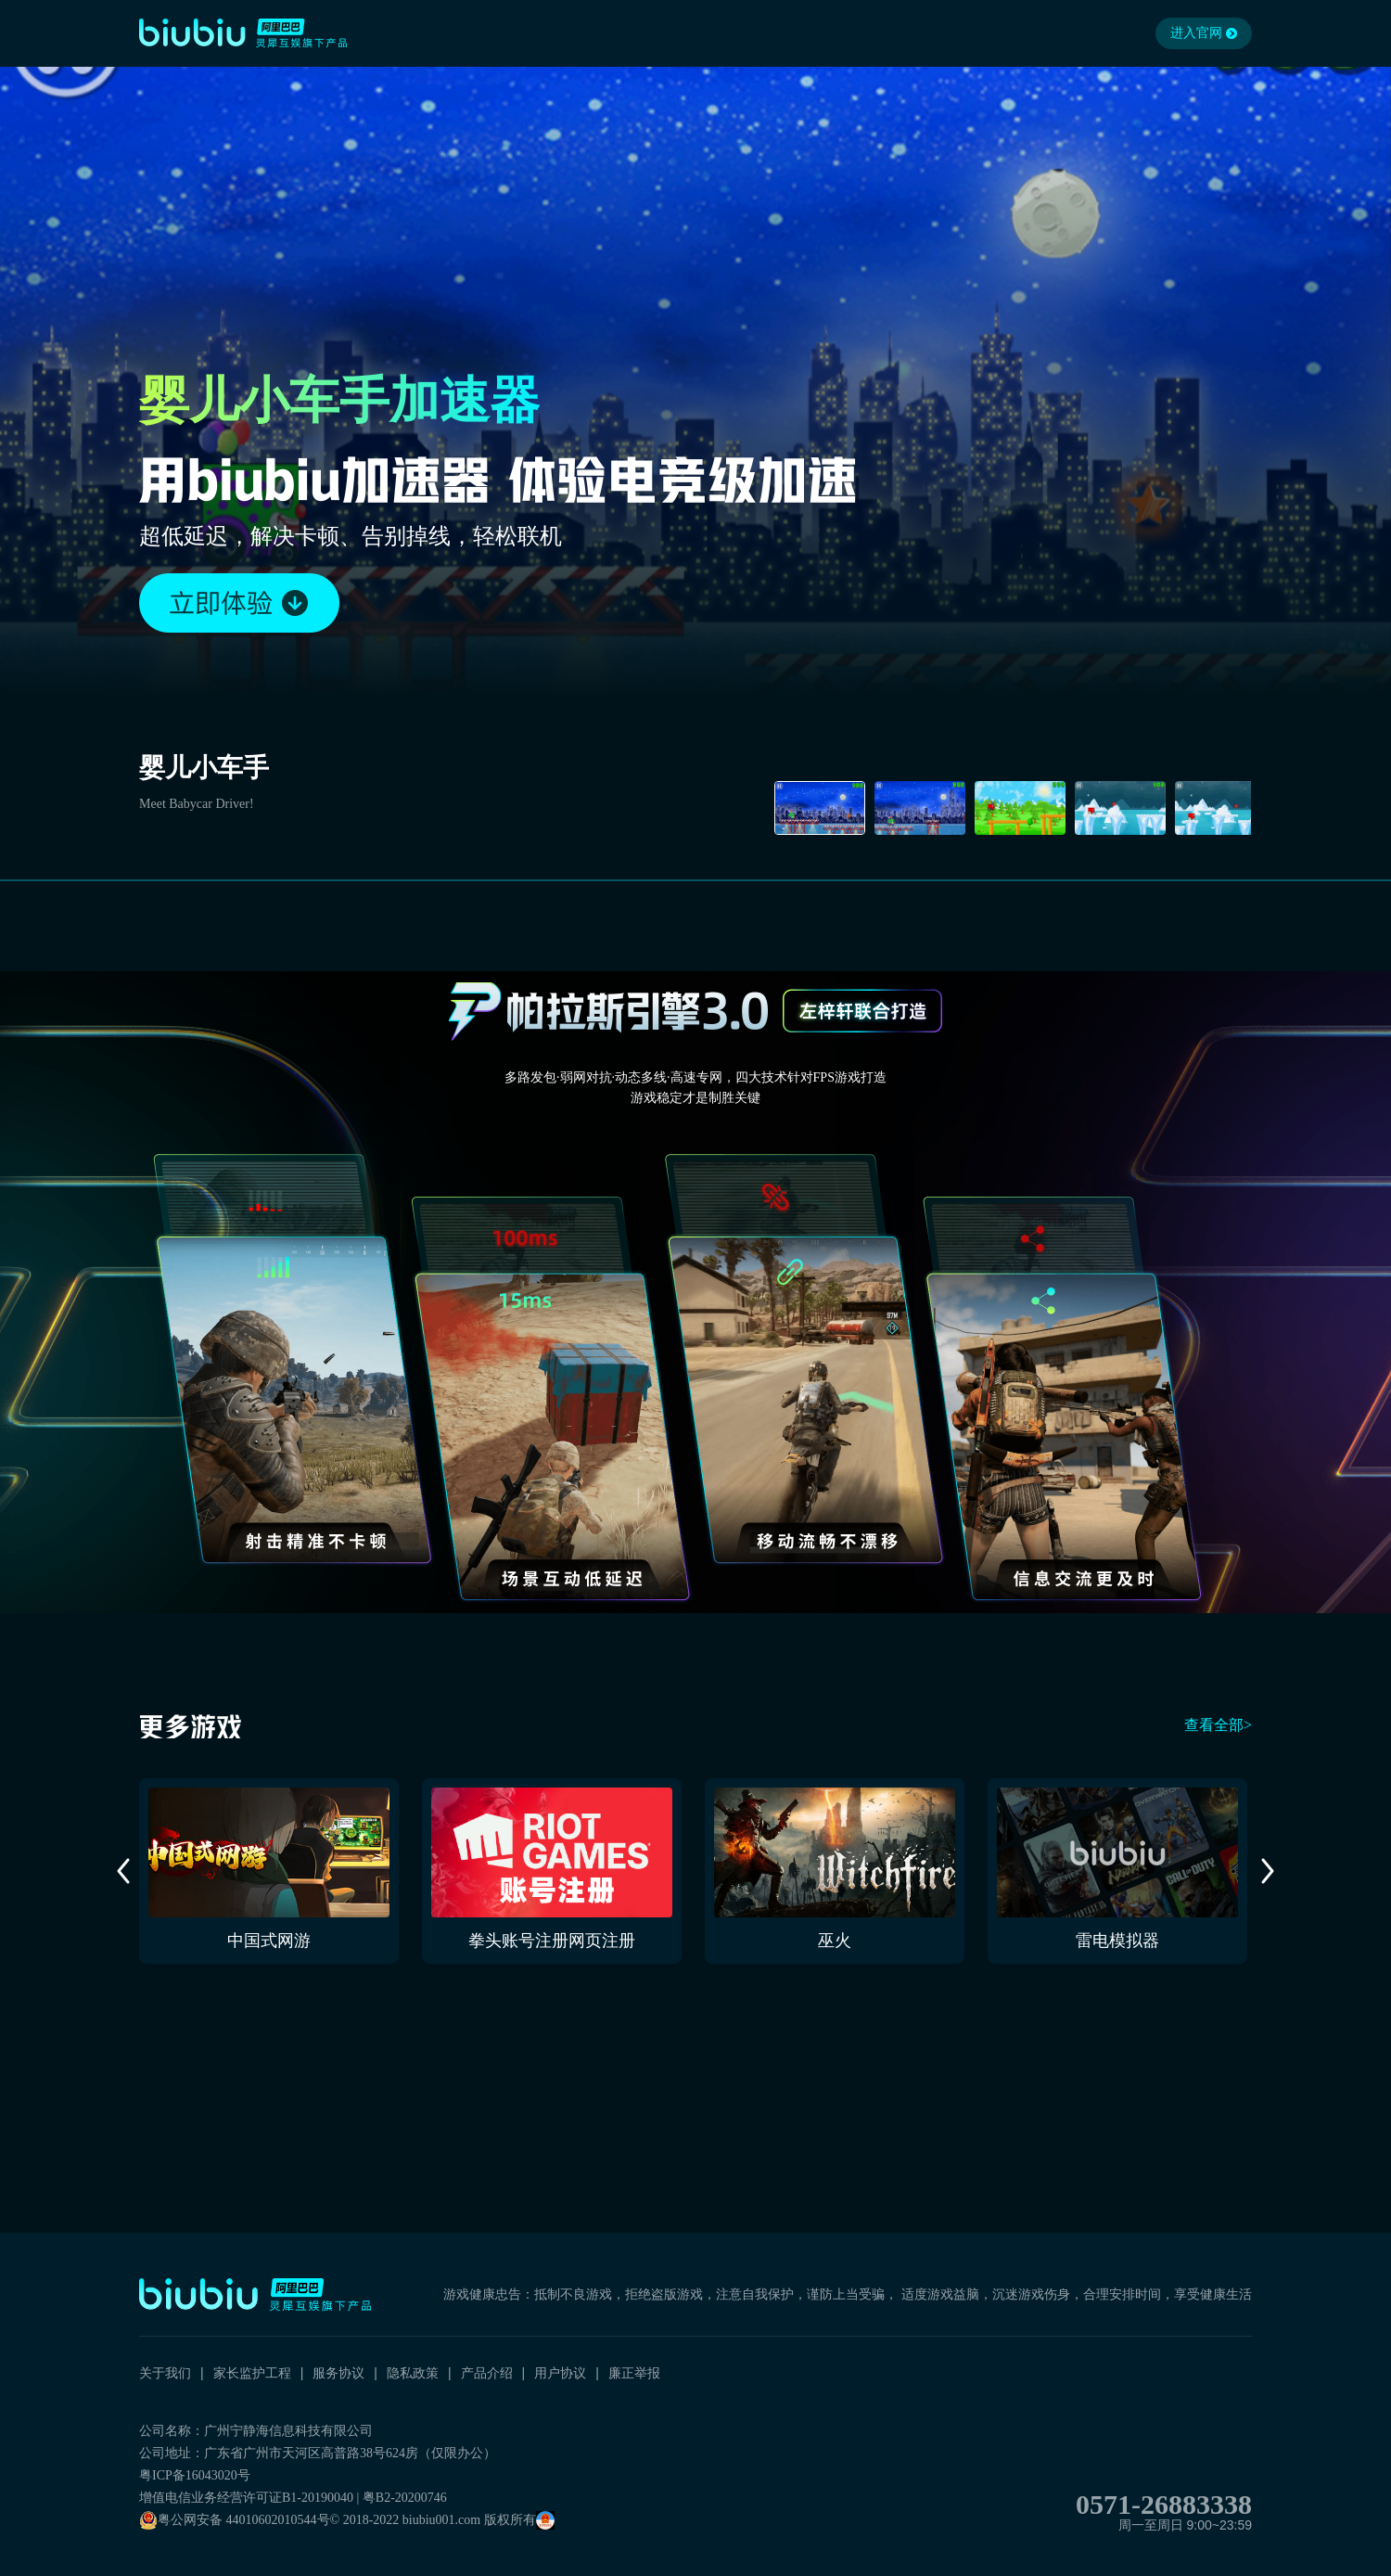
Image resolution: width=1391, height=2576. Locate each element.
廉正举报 (634, 2372)
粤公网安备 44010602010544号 (234, 2520)
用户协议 (560, 2372)
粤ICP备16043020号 (194, 2475)
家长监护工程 (252, 2372)
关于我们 (165, 2372)
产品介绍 (487, 2372)
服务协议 (338, 2372)
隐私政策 (413, 2372)
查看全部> (1218, 1725)
